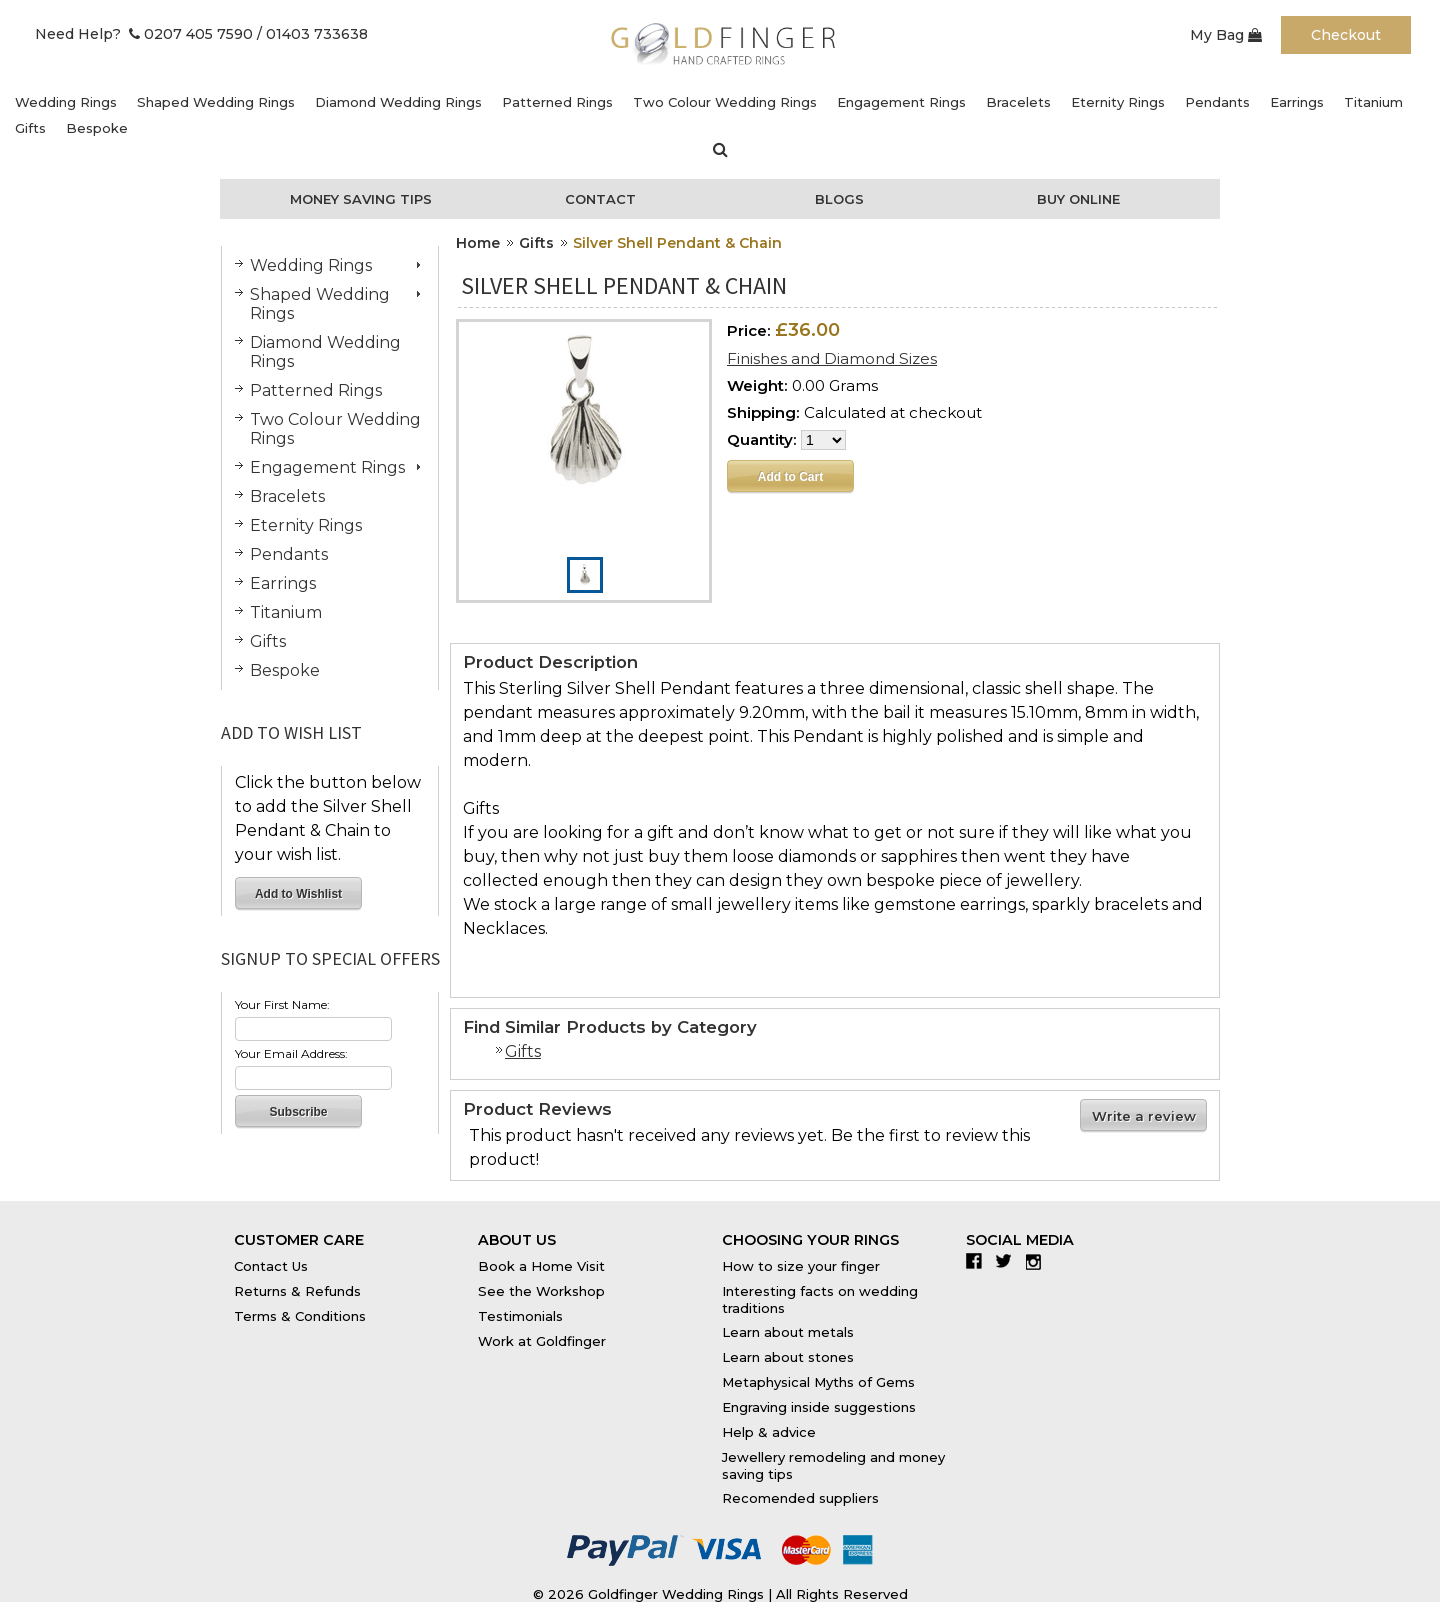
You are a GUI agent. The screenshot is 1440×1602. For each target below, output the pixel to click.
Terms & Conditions (300, 1316)
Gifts (30, 128)
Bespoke (97, 128)
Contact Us (271, 1266)
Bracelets (1018, 102)
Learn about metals (788, 1332)
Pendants (1217, 102)
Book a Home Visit (541, 1266)
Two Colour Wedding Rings (725, 102)
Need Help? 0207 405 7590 (144, 34)
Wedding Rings (66, 102)
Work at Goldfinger (542, 1341)
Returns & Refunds (297, 1291)
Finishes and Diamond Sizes (832, 358)
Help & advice (769, 1432)
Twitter (1008, 1261)
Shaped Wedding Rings (216, 102)
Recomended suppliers (800, 1498)
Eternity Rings (1118, 102)
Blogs (839, 199)
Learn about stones (788, 1357)
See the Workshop (541, 1291)
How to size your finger (801, 1266)
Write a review (1144, 1116)
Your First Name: (282, 1004)
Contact (600, 199)
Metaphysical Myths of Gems (818, 1382)
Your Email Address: (291, 1053)
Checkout (1346, 35)
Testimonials (520, 1316)
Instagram (1038, 1261)
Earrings (1297, 102)
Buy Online (1078, 199)
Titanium (1373, 102)
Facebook (978, 1261)
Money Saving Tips (361, 199)
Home (478, 243)
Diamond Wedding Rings (398, 102)
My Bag (1226, 35)
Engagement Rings (901, 102)
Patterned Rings (557, 102)
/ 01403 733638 (312, 34)
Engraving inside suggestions (819, 1407)
